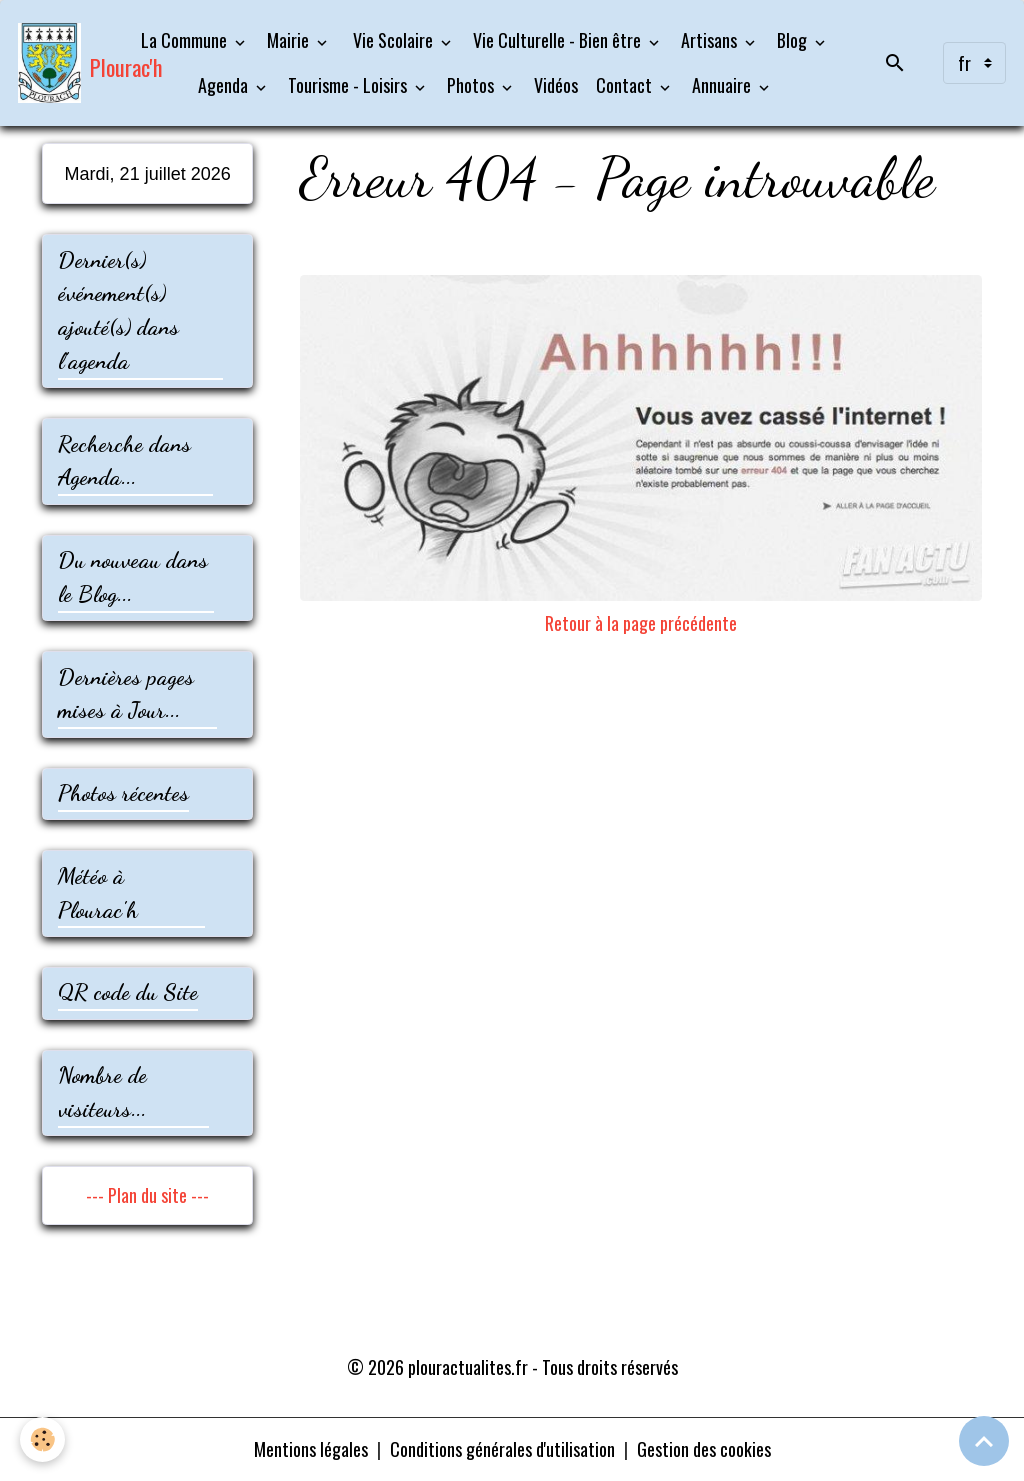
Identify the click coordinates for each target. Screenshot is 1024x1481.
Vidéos (556, 85)
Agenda (225, 85)
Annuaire (723, 85)
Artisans (711, 40)
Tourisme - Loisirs (349, 85)
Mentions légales (311, 1449)
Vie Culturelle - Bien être (559, 40)
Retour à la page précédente (641, 623)
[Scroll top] (984, 1441)
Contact (626, 85)
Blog (794, 40)
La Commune (186, 40)
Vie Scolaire (393, 40)
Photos (472, 85)
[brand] (62, 63)
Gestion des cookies (704, 1449)
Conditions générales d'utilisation (502, 1449)
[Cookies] (42, 1439)
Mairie (290, 40)
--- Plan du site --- (147, 1195)
